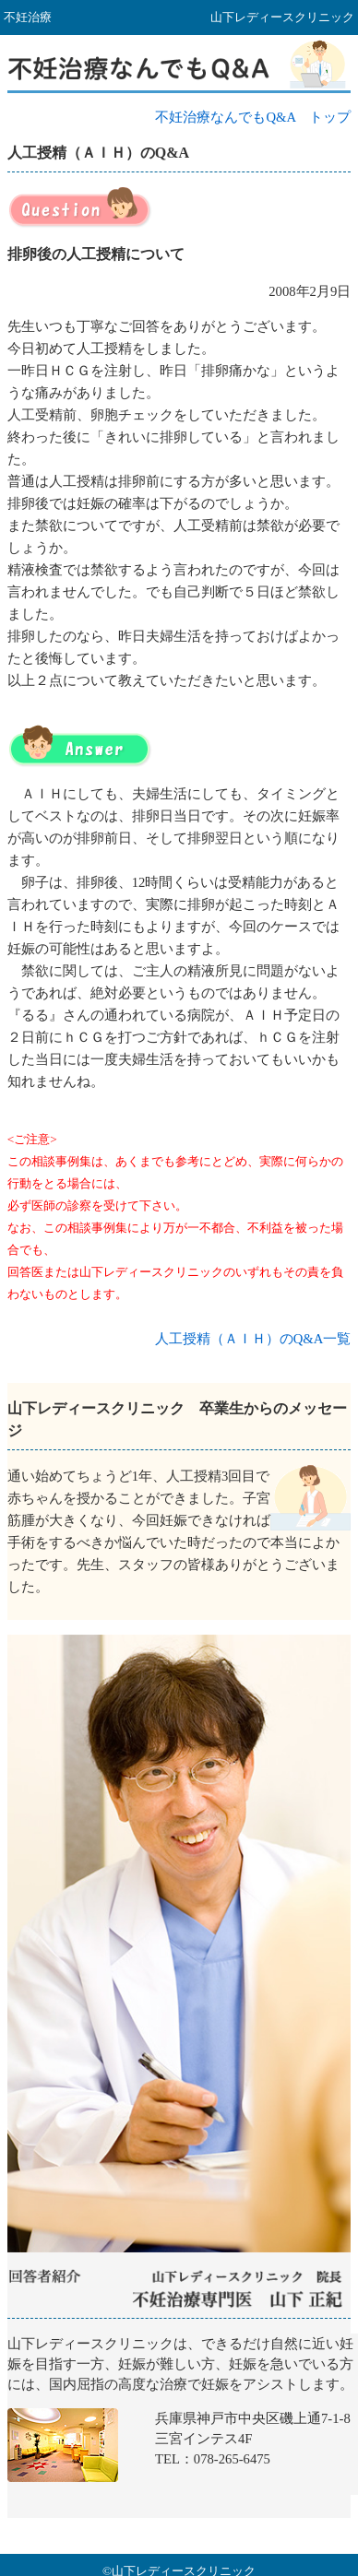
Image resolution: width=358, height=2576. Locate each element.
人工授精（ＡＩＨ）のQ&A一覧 (253, 1338)
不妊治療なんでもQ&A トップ (253, 117)
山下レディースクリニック (182, 2426)
